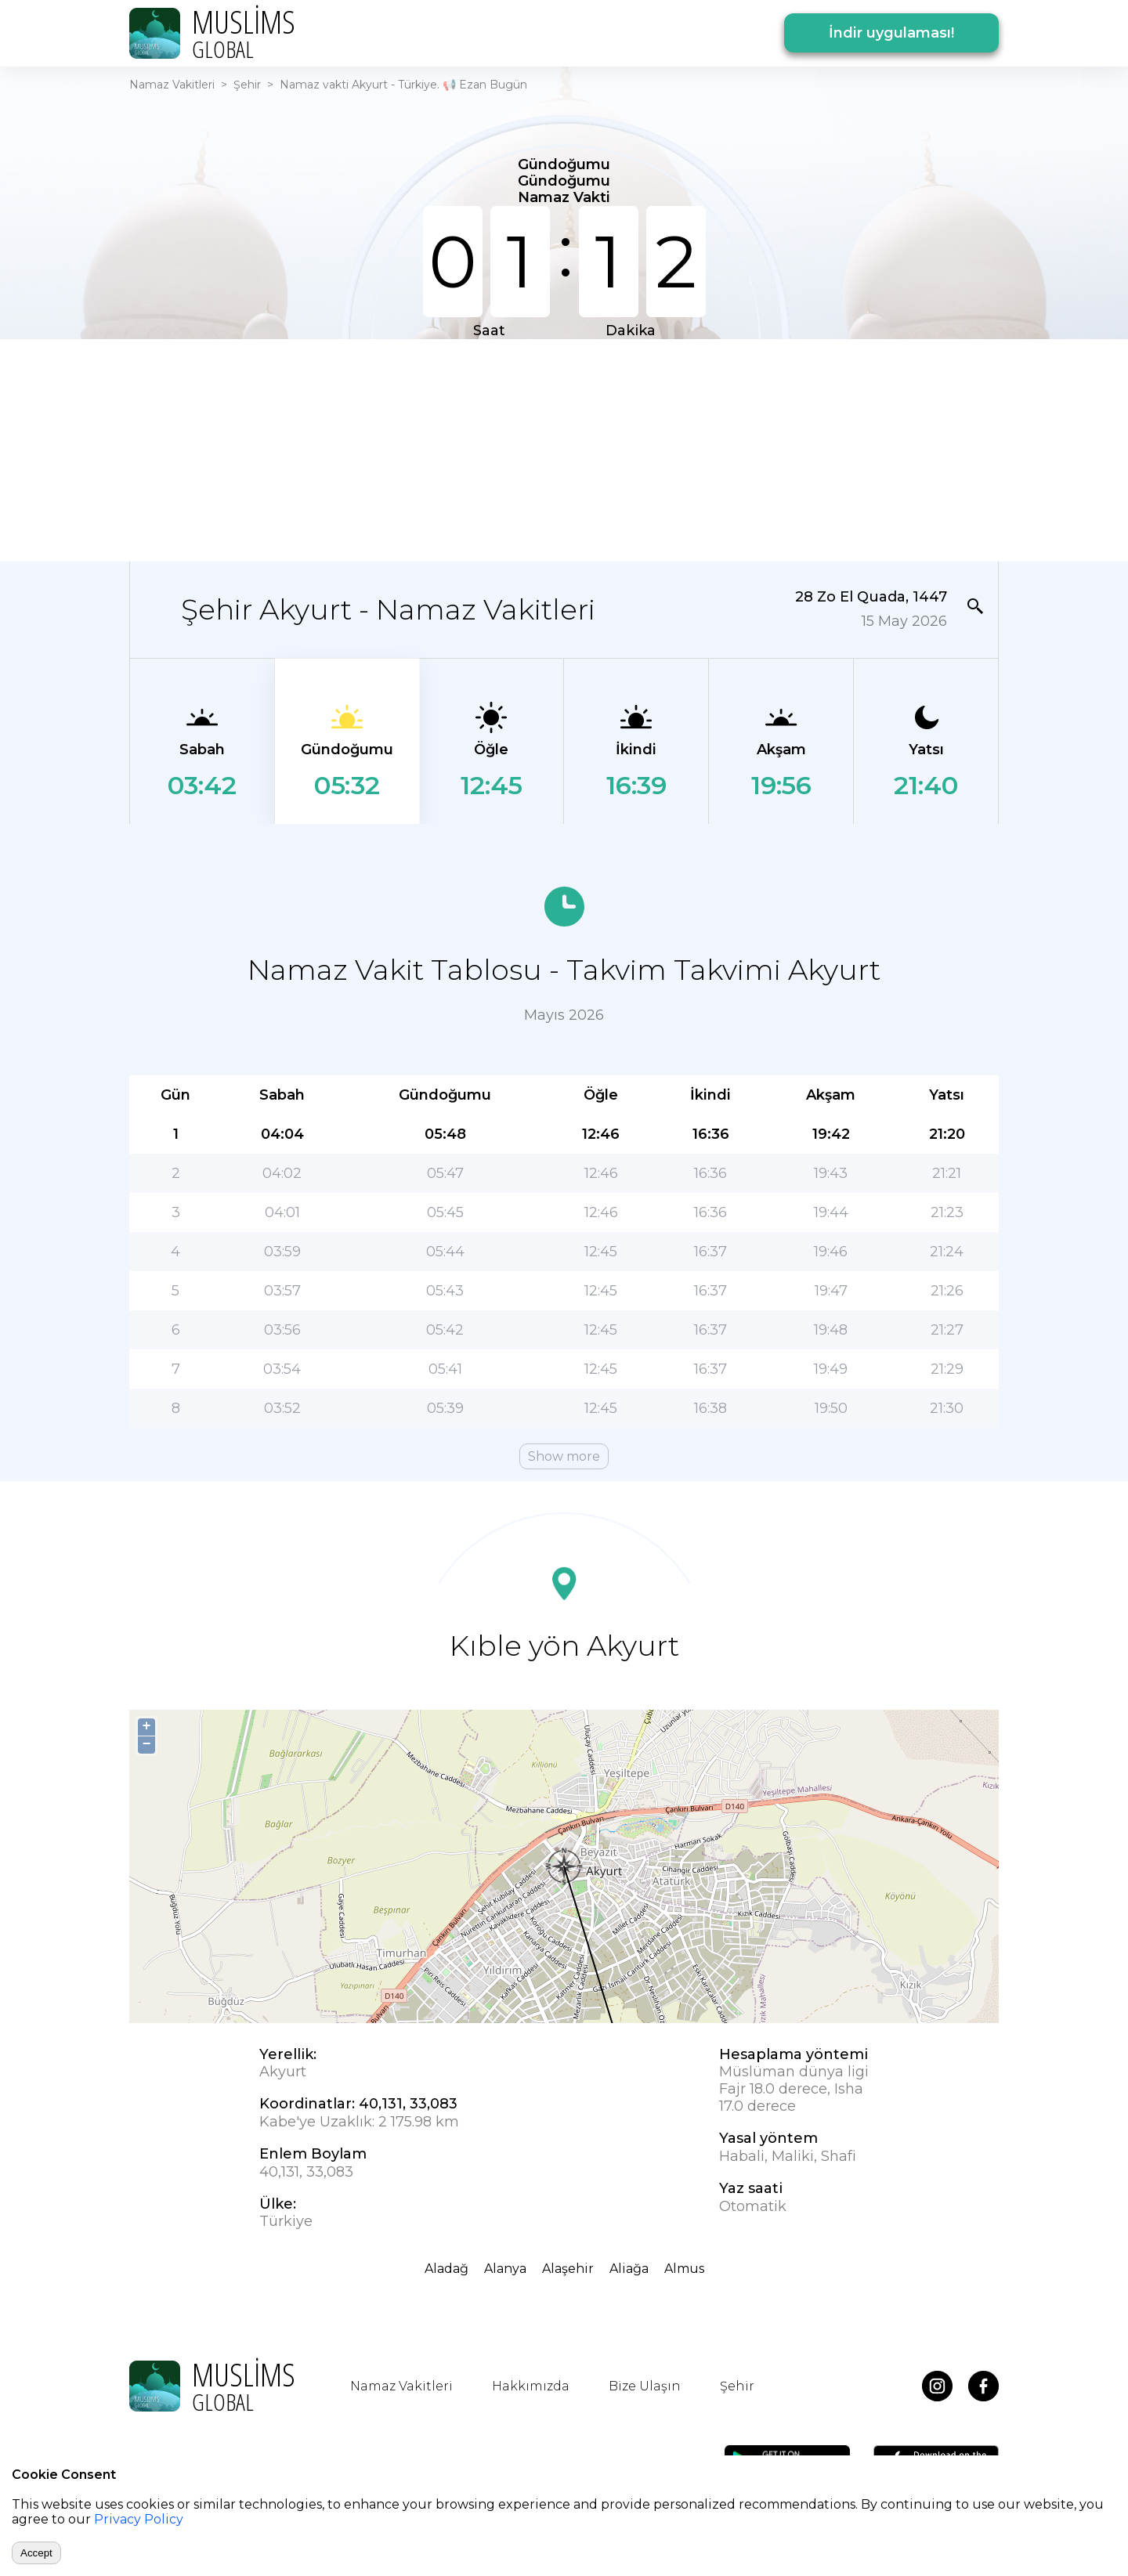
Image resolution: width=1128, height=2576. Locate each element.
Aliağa (629, 2268)
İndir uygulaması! (891, 33)
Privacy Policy (138, 2519)
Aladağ (446, 2268)
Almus (684, 2268)
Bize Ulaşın (645, 2386)
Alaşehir (568, 2268)
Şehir (247, 85)
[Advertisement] (564, 448)
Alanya (505, 2268)
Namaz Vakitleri (172, 85)
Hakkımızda (530, 2386)
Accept (36, 2553)
